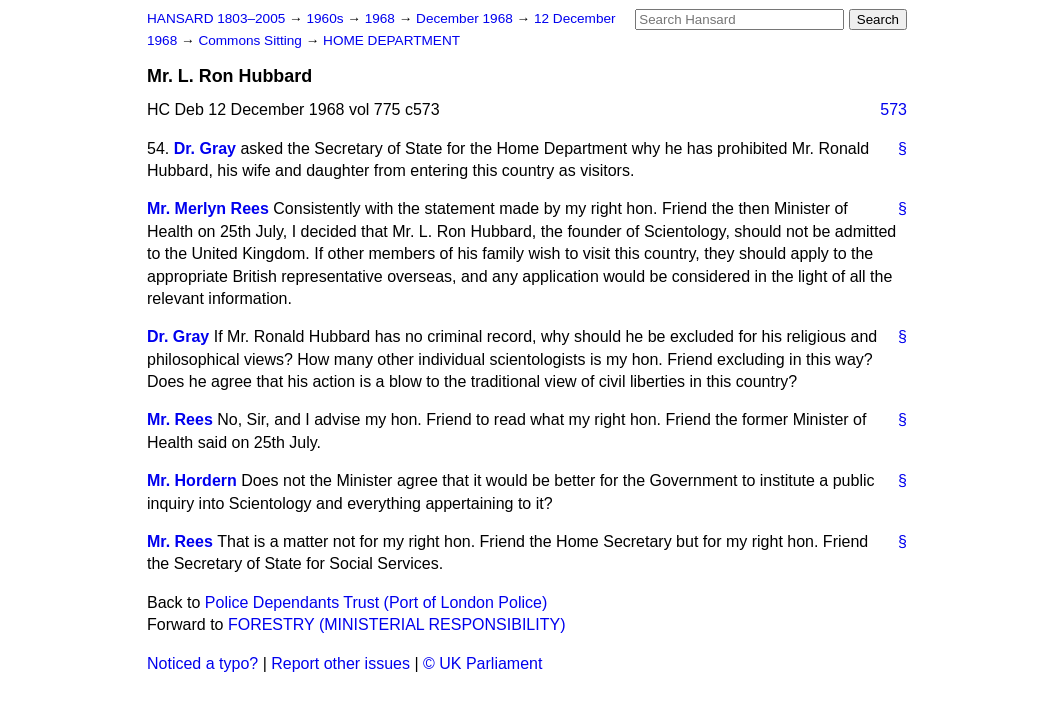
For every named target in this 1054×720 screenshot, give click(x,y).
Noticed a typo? (202, 663)
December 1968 (466, 18)
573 (893, 109)
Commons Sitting (251, 40)
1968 (382, 18)
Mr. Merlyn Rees (208, 208)
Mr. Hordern (192, 480)
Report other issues (340, 663)
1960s (326, 18)
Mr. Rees (180, 419)
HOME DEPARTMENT (391, 40)
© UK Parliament (482, 663)
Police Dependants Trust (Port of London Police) (376, 602)
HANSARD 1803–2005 (216, 18)
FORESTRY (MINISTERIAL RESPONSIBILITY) (397, 624)
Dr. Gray (205, 148)
